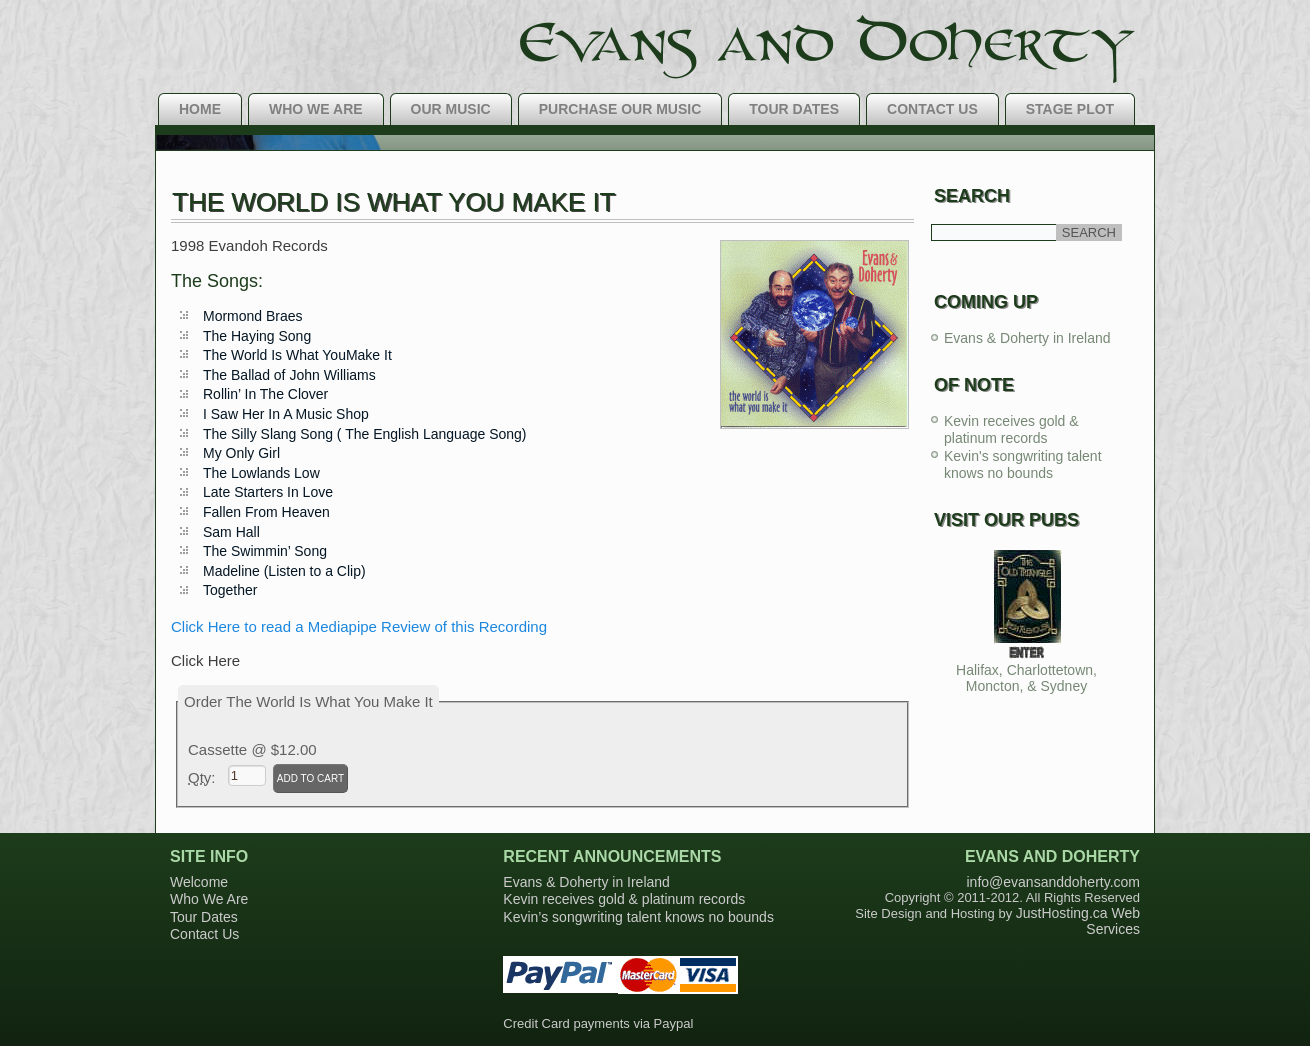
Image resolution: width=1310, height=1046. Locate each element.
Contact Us (932, 109)
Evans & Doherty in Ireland (1027, 338)
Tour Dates (794, 109)
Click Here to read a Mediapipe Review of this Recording (359, 626)
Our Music (451, 109)
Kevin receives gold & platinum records (1011, 430)
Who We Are (316, 109)
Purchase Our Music (620, 109)
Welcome (199, 882)
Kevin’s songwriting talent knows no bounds (638, 917)
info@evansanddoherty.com (1054, 882)
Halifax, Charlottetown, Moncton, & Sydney (1026, 678)
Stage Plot (1070, 109)
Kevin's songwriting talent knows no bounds (1023, 465)
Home (200, 109)
